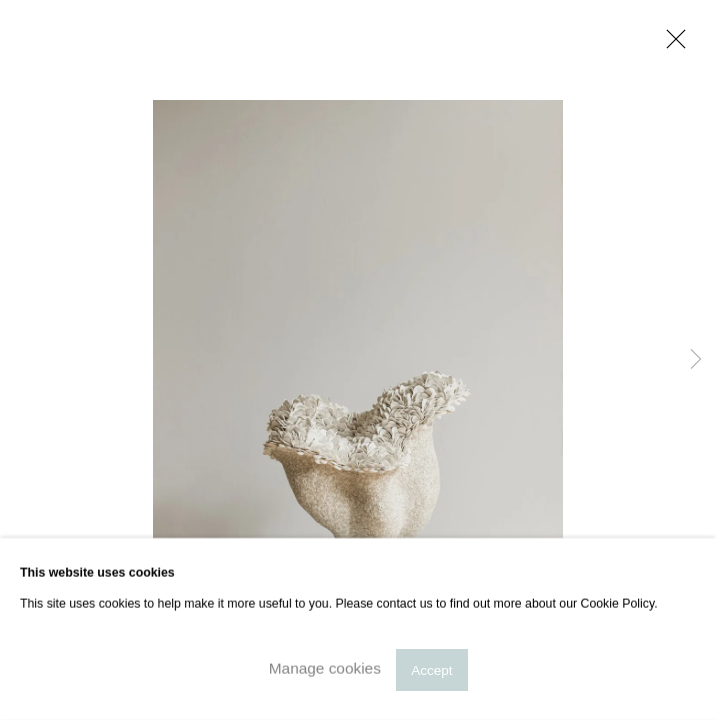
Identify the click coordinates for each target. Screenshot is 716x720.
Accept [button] (431, 669)
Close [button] (671, 45)
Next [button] (696, 360)
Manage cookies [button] (325, 668)
